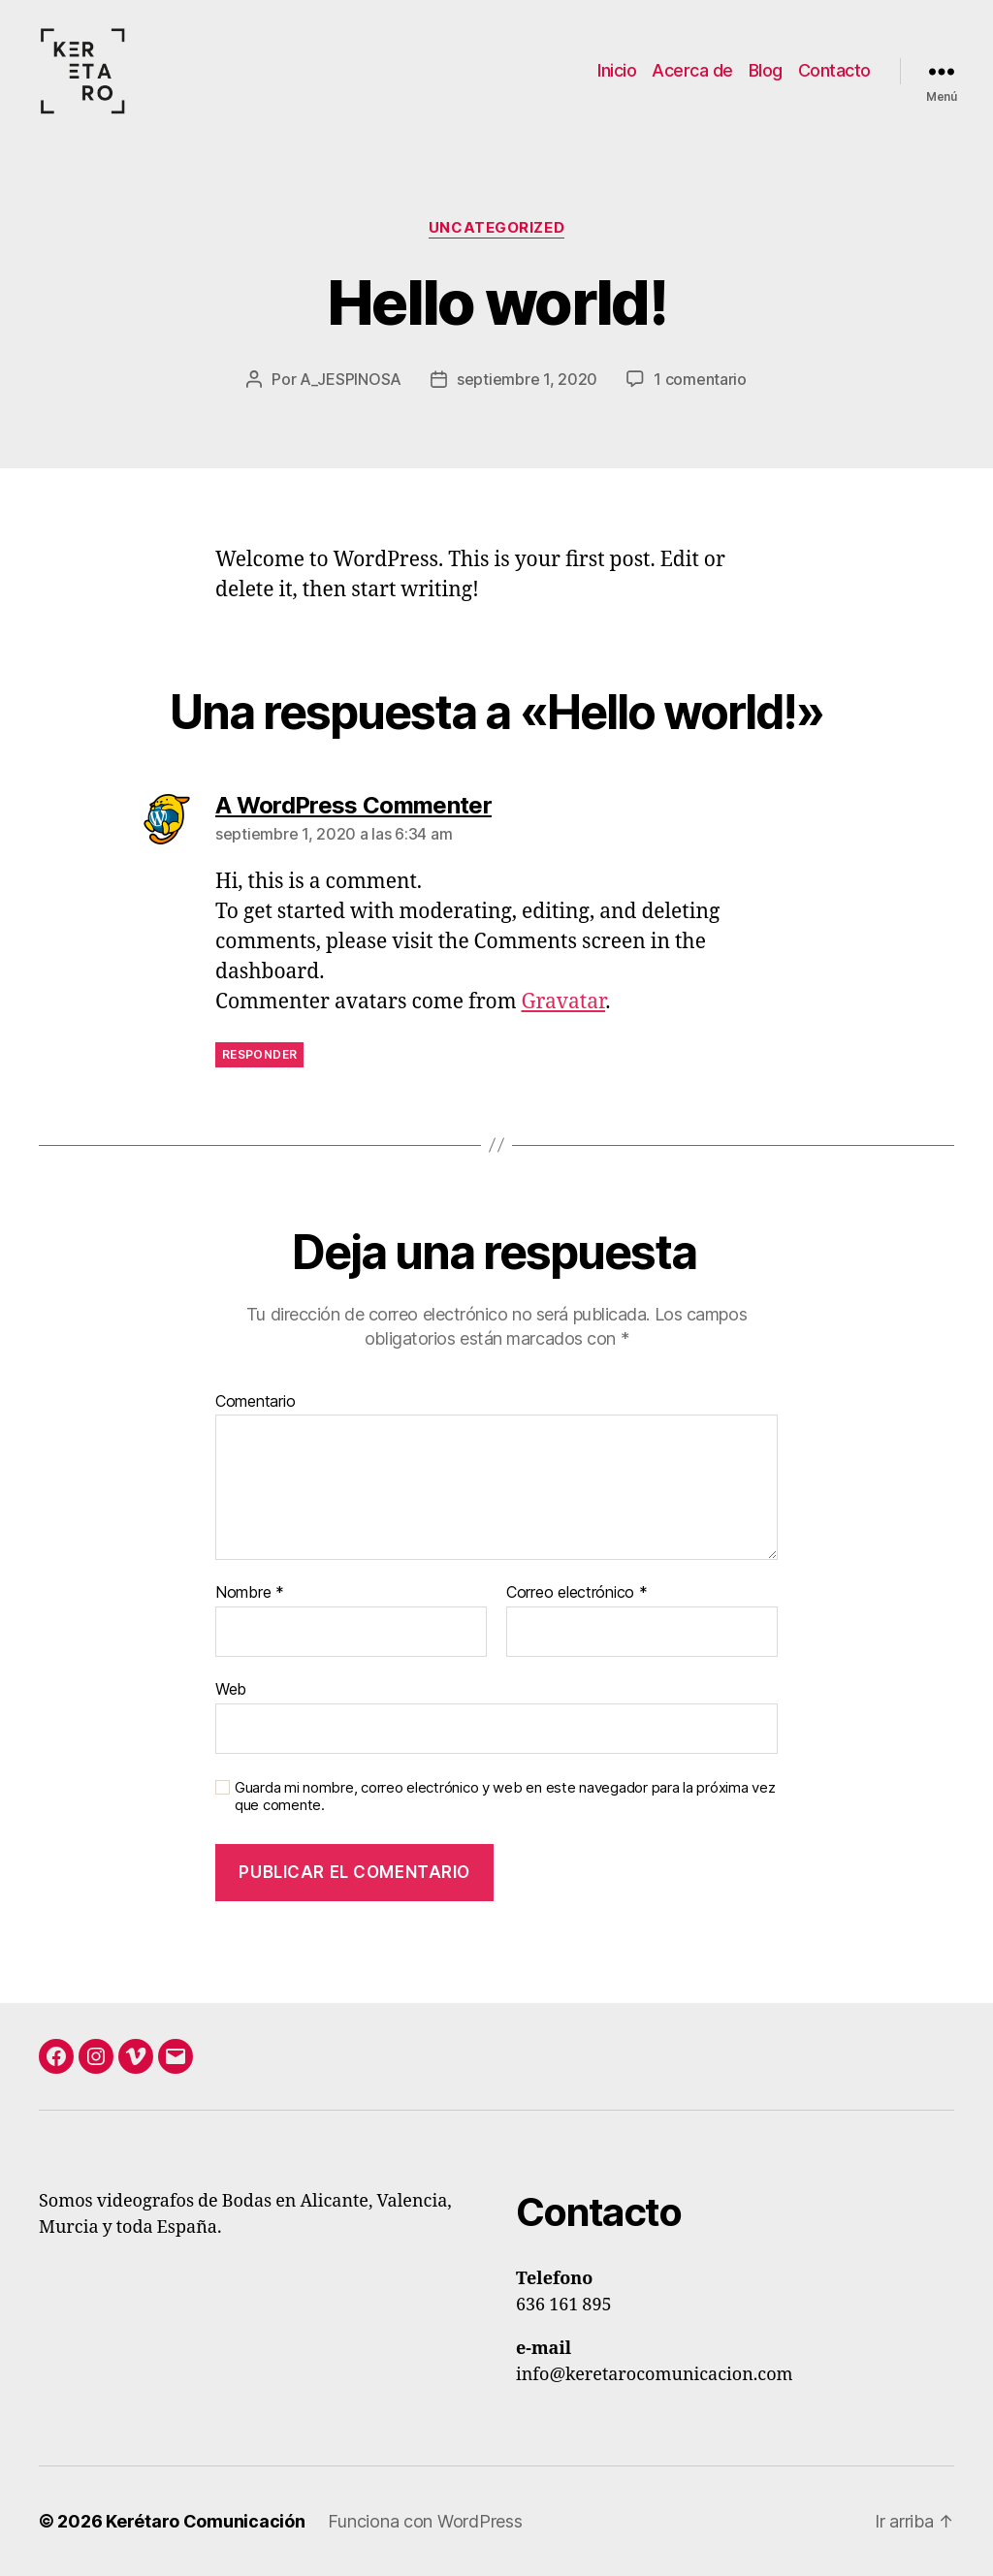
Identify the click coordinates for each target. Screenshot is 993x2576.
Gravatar (564, 1002)
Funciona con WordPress (425, 2521)
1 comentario (700, 379)
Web (230, 1689)
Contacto (834, 70)
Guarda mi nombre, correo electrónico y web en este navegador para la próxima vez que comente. (505, 1797)
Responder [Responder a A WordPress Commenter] (259, 1054)
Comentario (255, 1402)
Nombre (249, 1593)
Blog (766, 70)
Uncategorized (496, 228)
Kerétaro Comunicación (205, 2521)
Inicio (616, 70)
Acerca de (692, 70)
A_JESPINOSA (350, 379)
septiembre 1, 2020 (527, 379)
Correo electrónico (577, 1593)
